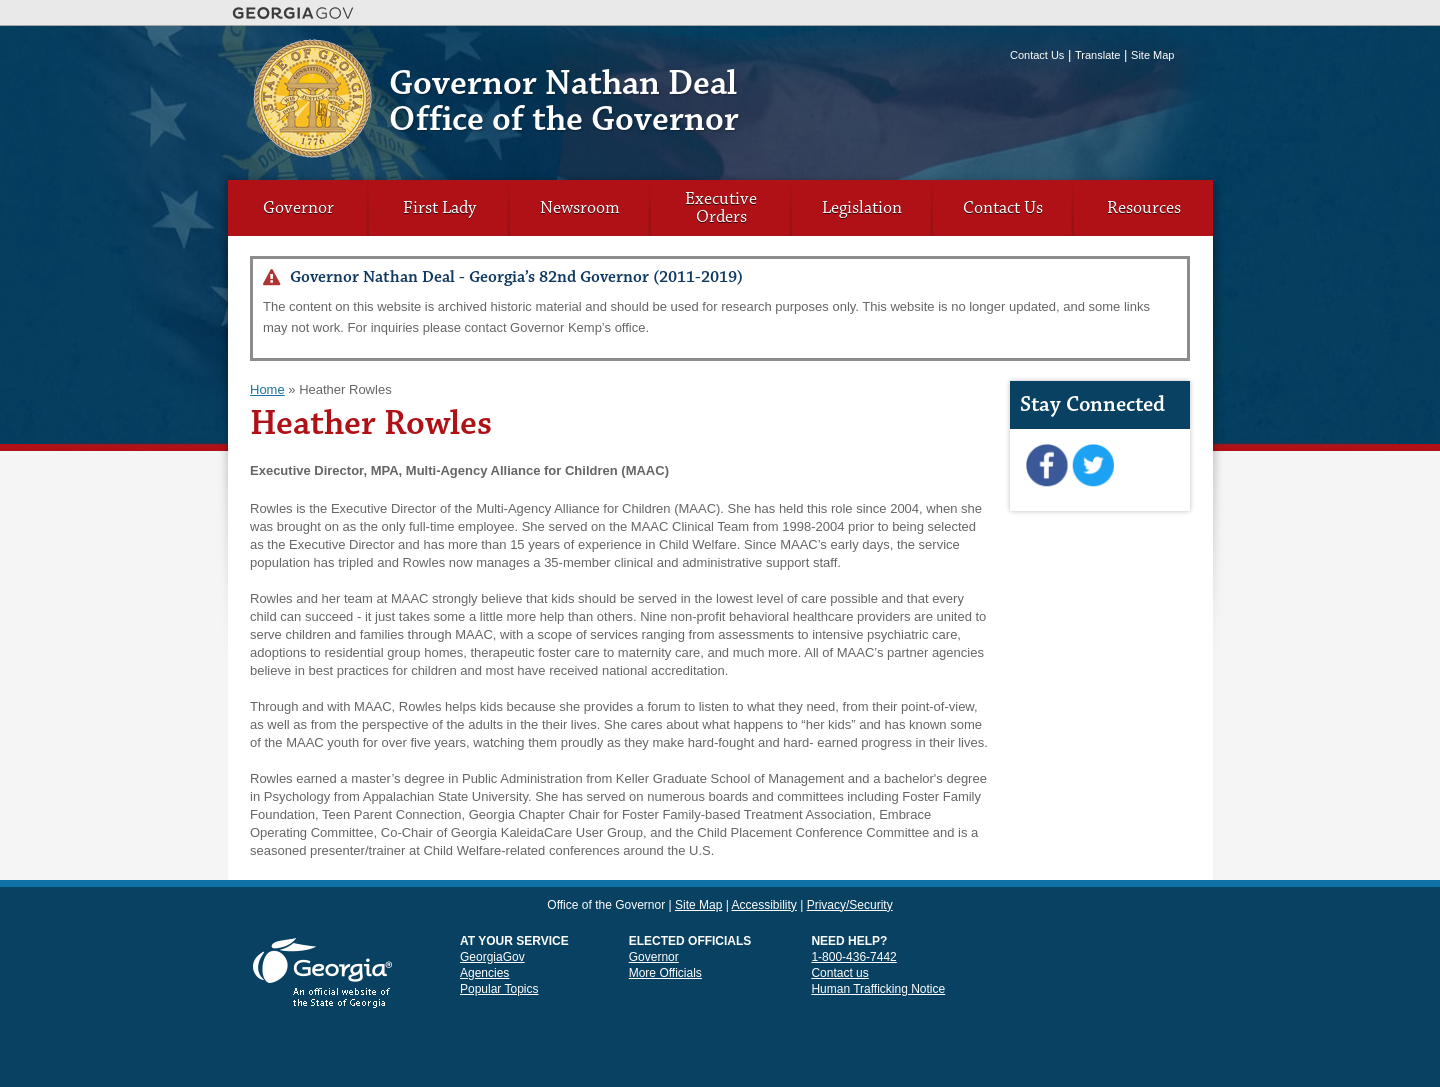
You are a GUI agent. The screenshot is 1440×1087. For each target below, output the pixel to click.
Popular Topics (499, 989)
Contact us (839, 973)
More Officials (665, 973)
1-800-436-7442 (853, 957)
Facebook (1046, 466)
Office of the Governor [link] (606, 905)
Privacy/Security (850, 905)
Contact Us (1037, 55)
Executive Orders (721, 208)
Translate (1097, 55)
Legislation (862, 208)
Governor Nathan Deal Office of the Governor (564, 101)
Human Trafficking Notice (878, 989)
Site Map (1152, 55)
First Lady (439, 208)
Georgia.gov (293, 13)
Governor (298, 208)
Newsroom (580, 208)
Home (267, 389)
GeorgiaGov (492, 957)
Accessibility (763, 905)
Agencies (484, 973)
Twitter (1092, 466)
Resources (1144, 208)
